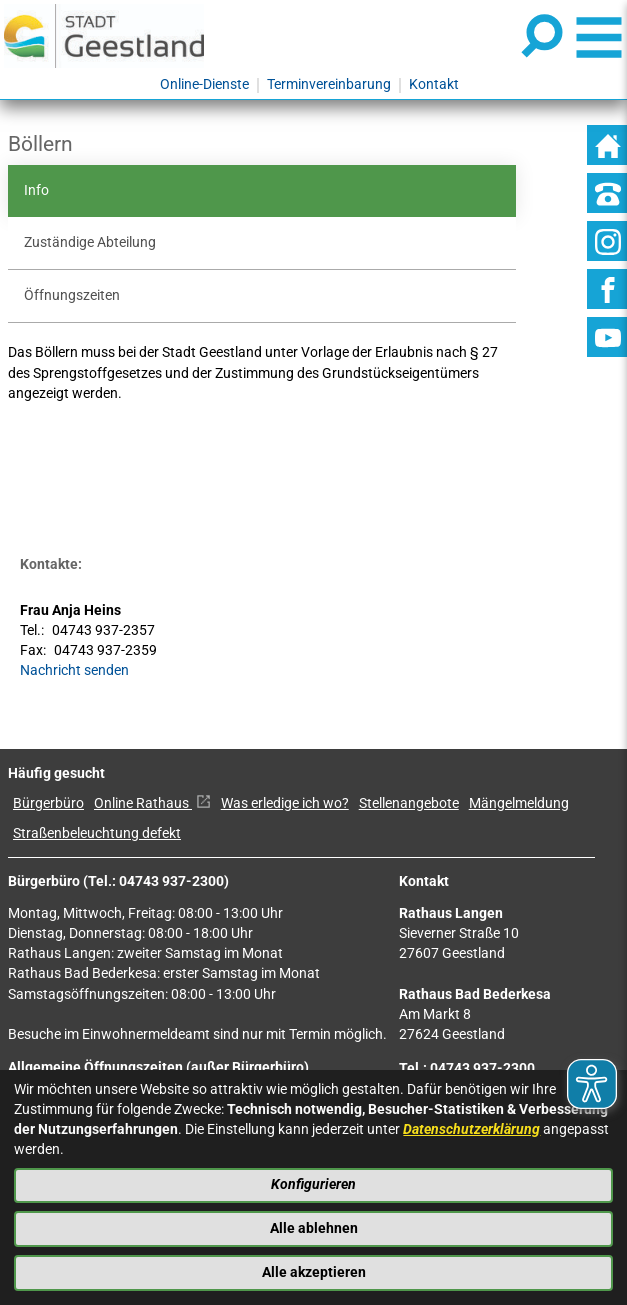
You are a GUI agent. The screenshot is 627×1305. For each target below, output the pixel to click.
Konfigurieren (313, 1184)
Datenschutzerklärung (471, 1129)
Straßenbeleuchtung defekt (97, 833)
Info (36, 190)
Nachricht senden (74, 670)
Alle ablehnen (314, 1228)
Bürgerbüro (48, 803)
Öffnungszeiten (72, 295)
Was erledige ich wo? (285, 803)
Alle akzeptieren (314, 1272)
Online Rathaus (152, 803)
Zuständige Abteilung (90, 242)
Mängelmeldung (519, 803)
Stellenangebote (409, 803)
